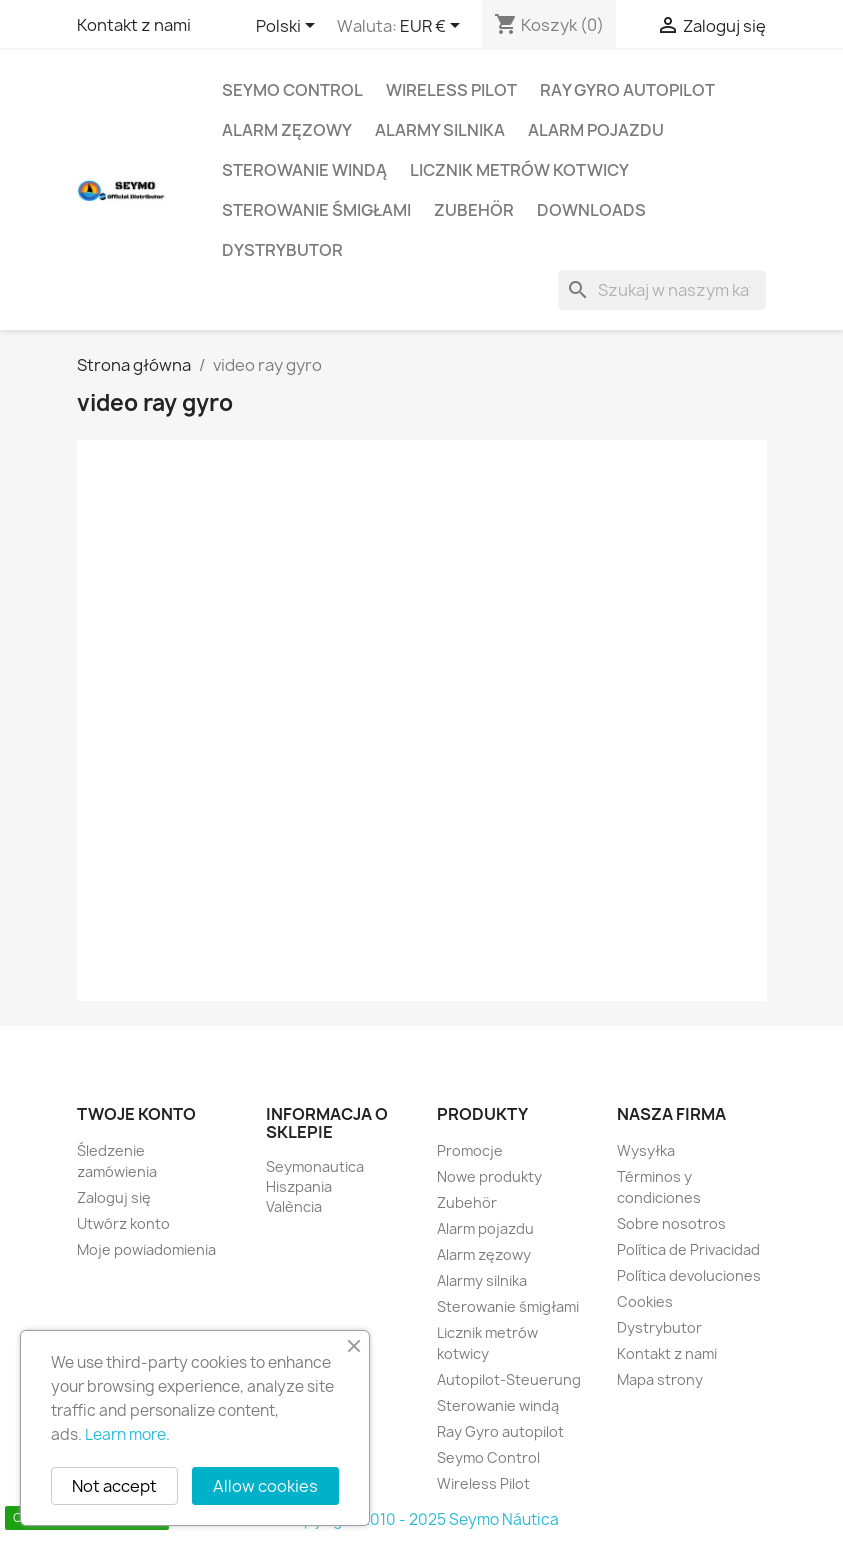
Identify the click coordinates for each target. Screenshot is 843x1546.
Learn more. (127, 1434)
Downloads (591, 210)
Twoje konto (136, 1114)
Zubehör (474, 210)
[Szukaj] (662, 290)
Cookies (645, 1301)
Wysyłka (646, 1150)
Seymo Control (292, 90)
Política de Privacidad (688, 1249)
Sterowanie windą (304, 170)
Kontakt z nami (134, 25)
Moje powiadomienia (146, 1249)
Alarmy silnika (440, 130)
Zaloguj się (114, 1197)
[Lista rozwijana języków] (289, 27)
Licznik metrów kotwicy (519, 170)
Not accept (114, 1486)
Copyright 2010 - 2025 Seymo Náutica (421, 1519)
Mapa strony (660, 1379)
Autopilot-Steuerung (509, 1379)
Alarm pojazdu (596, 130)
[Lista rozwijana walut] (433, 27)
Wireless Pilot (451, 90)
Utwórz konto (123, 1223)
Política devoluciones (689, 1275)
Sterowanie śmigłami (316, 210)
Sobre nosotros (671, 1223)
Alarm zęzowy (287, 130)
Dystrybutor (282, 250)
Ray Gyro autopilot (627, 90)
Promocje (470, 1150)
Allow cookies (265, 1486)
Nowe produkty (489, 1176)
